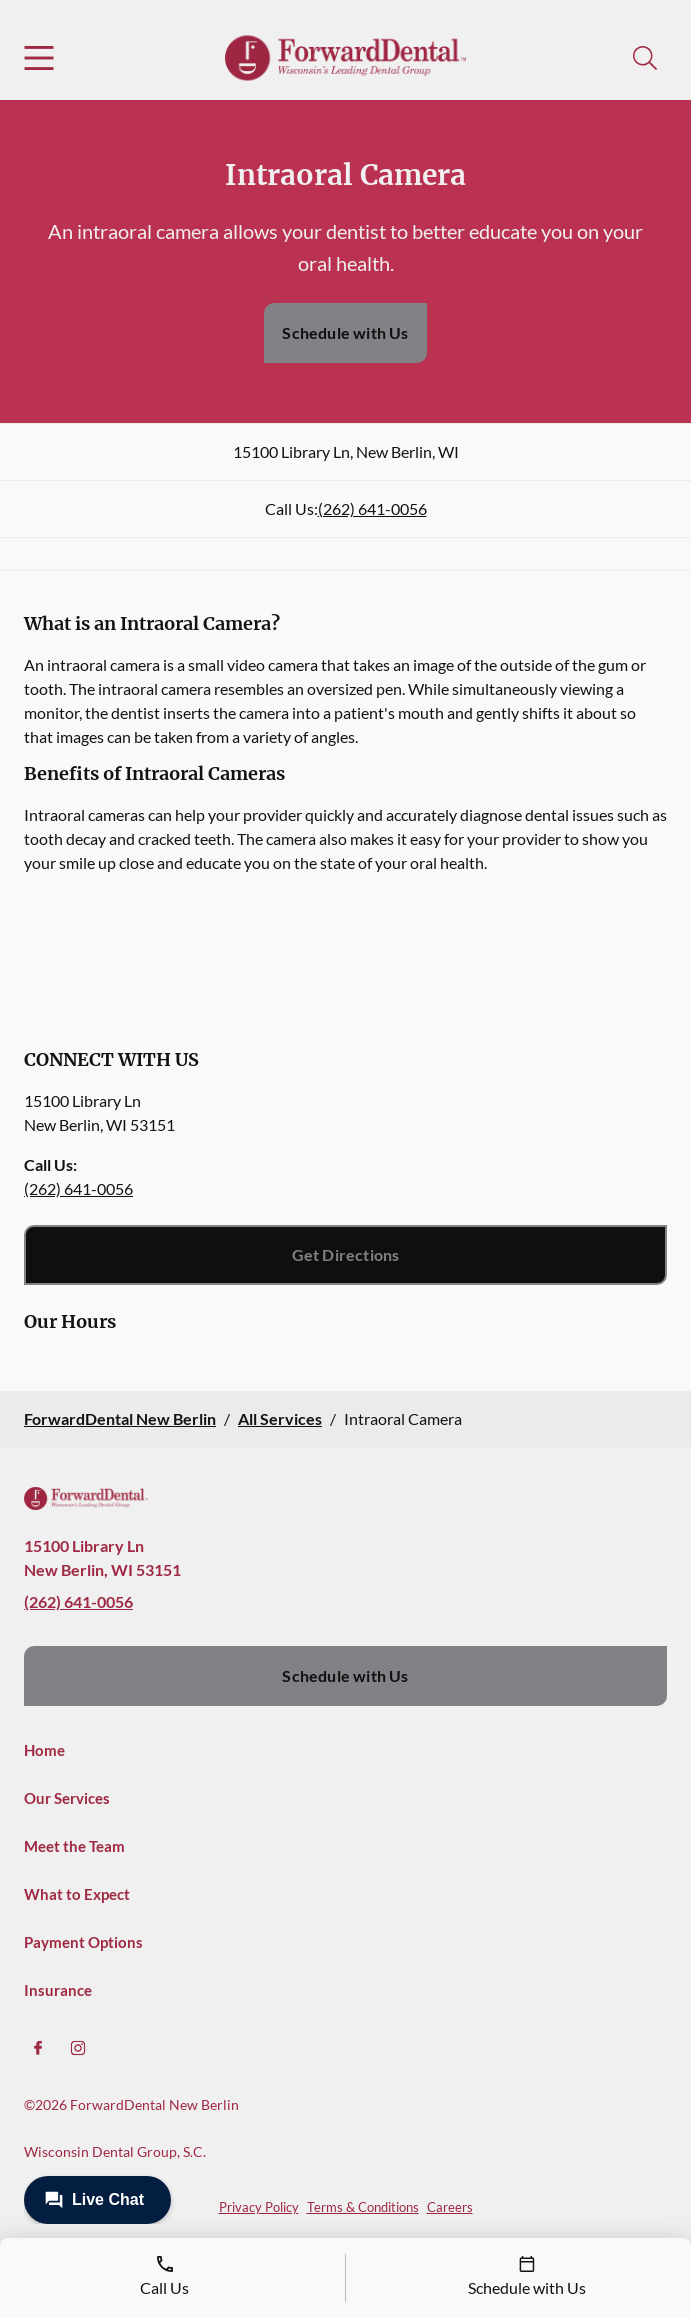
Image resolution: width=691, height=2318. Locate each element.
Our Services (67, 1798)
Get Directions (346, 1254)
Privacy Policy (259, 2207)
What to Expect (77, 1894)
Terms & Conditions (363, 2207)
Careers (450, 2207)
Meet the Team (74, 1846)
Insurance (58, 1990)
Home (44, 1750)
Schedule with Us (345, 332)
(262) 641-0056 (372, 508)
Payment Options (83, 1942)
